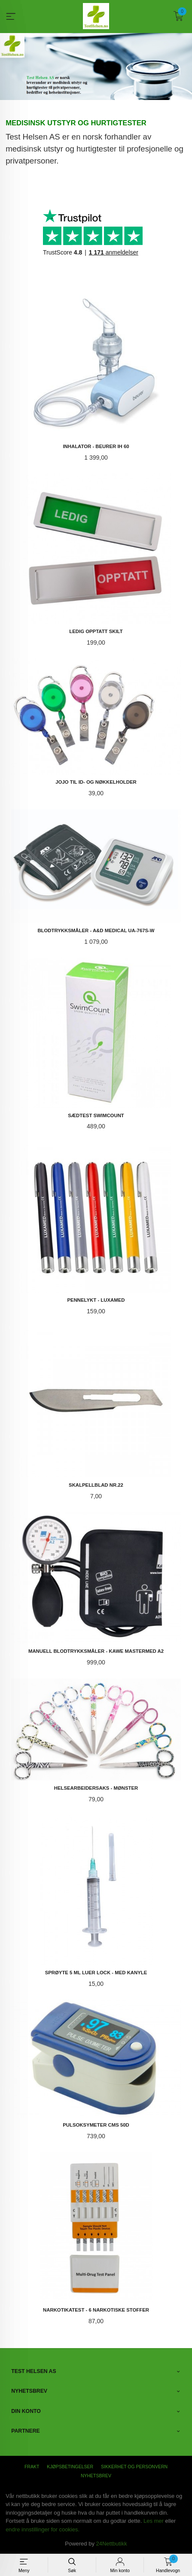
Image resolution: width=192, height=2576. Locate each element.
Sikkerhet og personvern (134, 2466)
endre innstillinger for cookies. (42, 2529)
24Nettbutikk (111, 2543)
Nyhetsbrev (96, 2475)
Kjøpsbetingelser (70, 2466)
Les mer (153, 2520)
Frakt (31, 2466)
